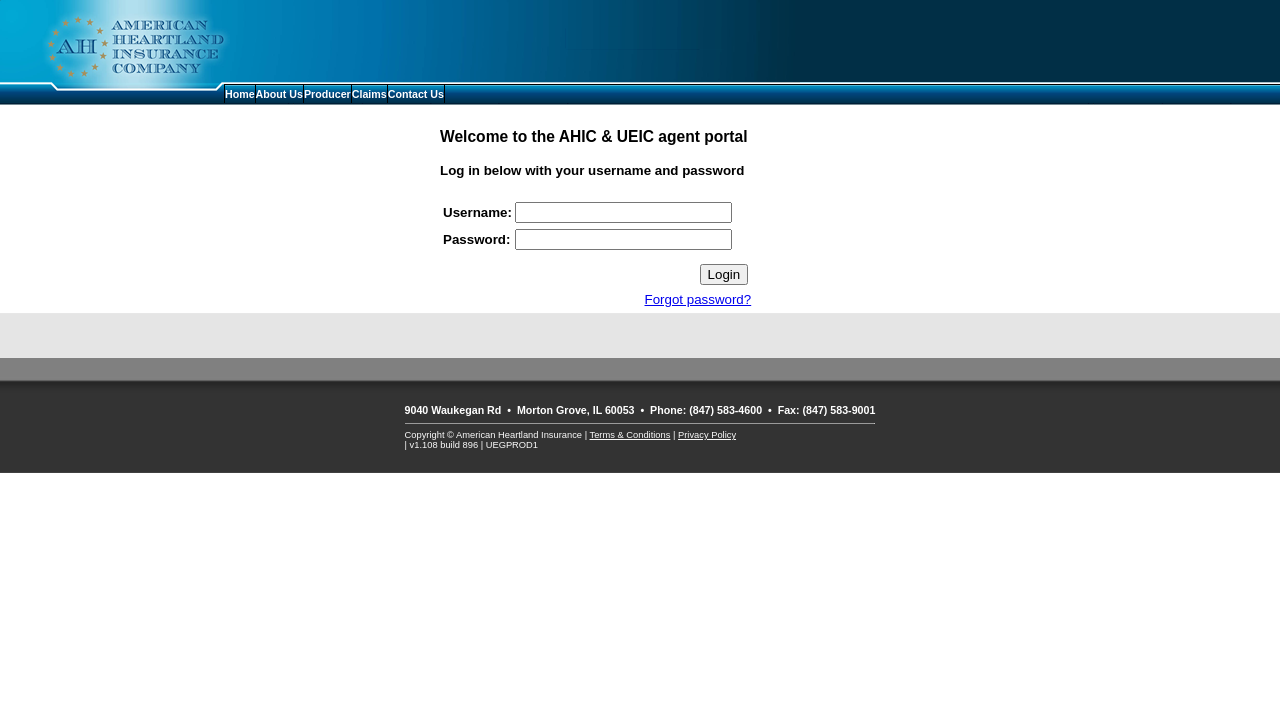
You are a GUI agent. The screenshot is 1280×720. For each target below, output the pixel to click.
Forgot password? (698, 299)
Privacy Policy (707, 435)
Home (240, 94)
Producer (327, 94)
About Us (279, 94)
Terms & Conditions (630, 435)
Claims (369, 94)
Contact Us (416, 94)
